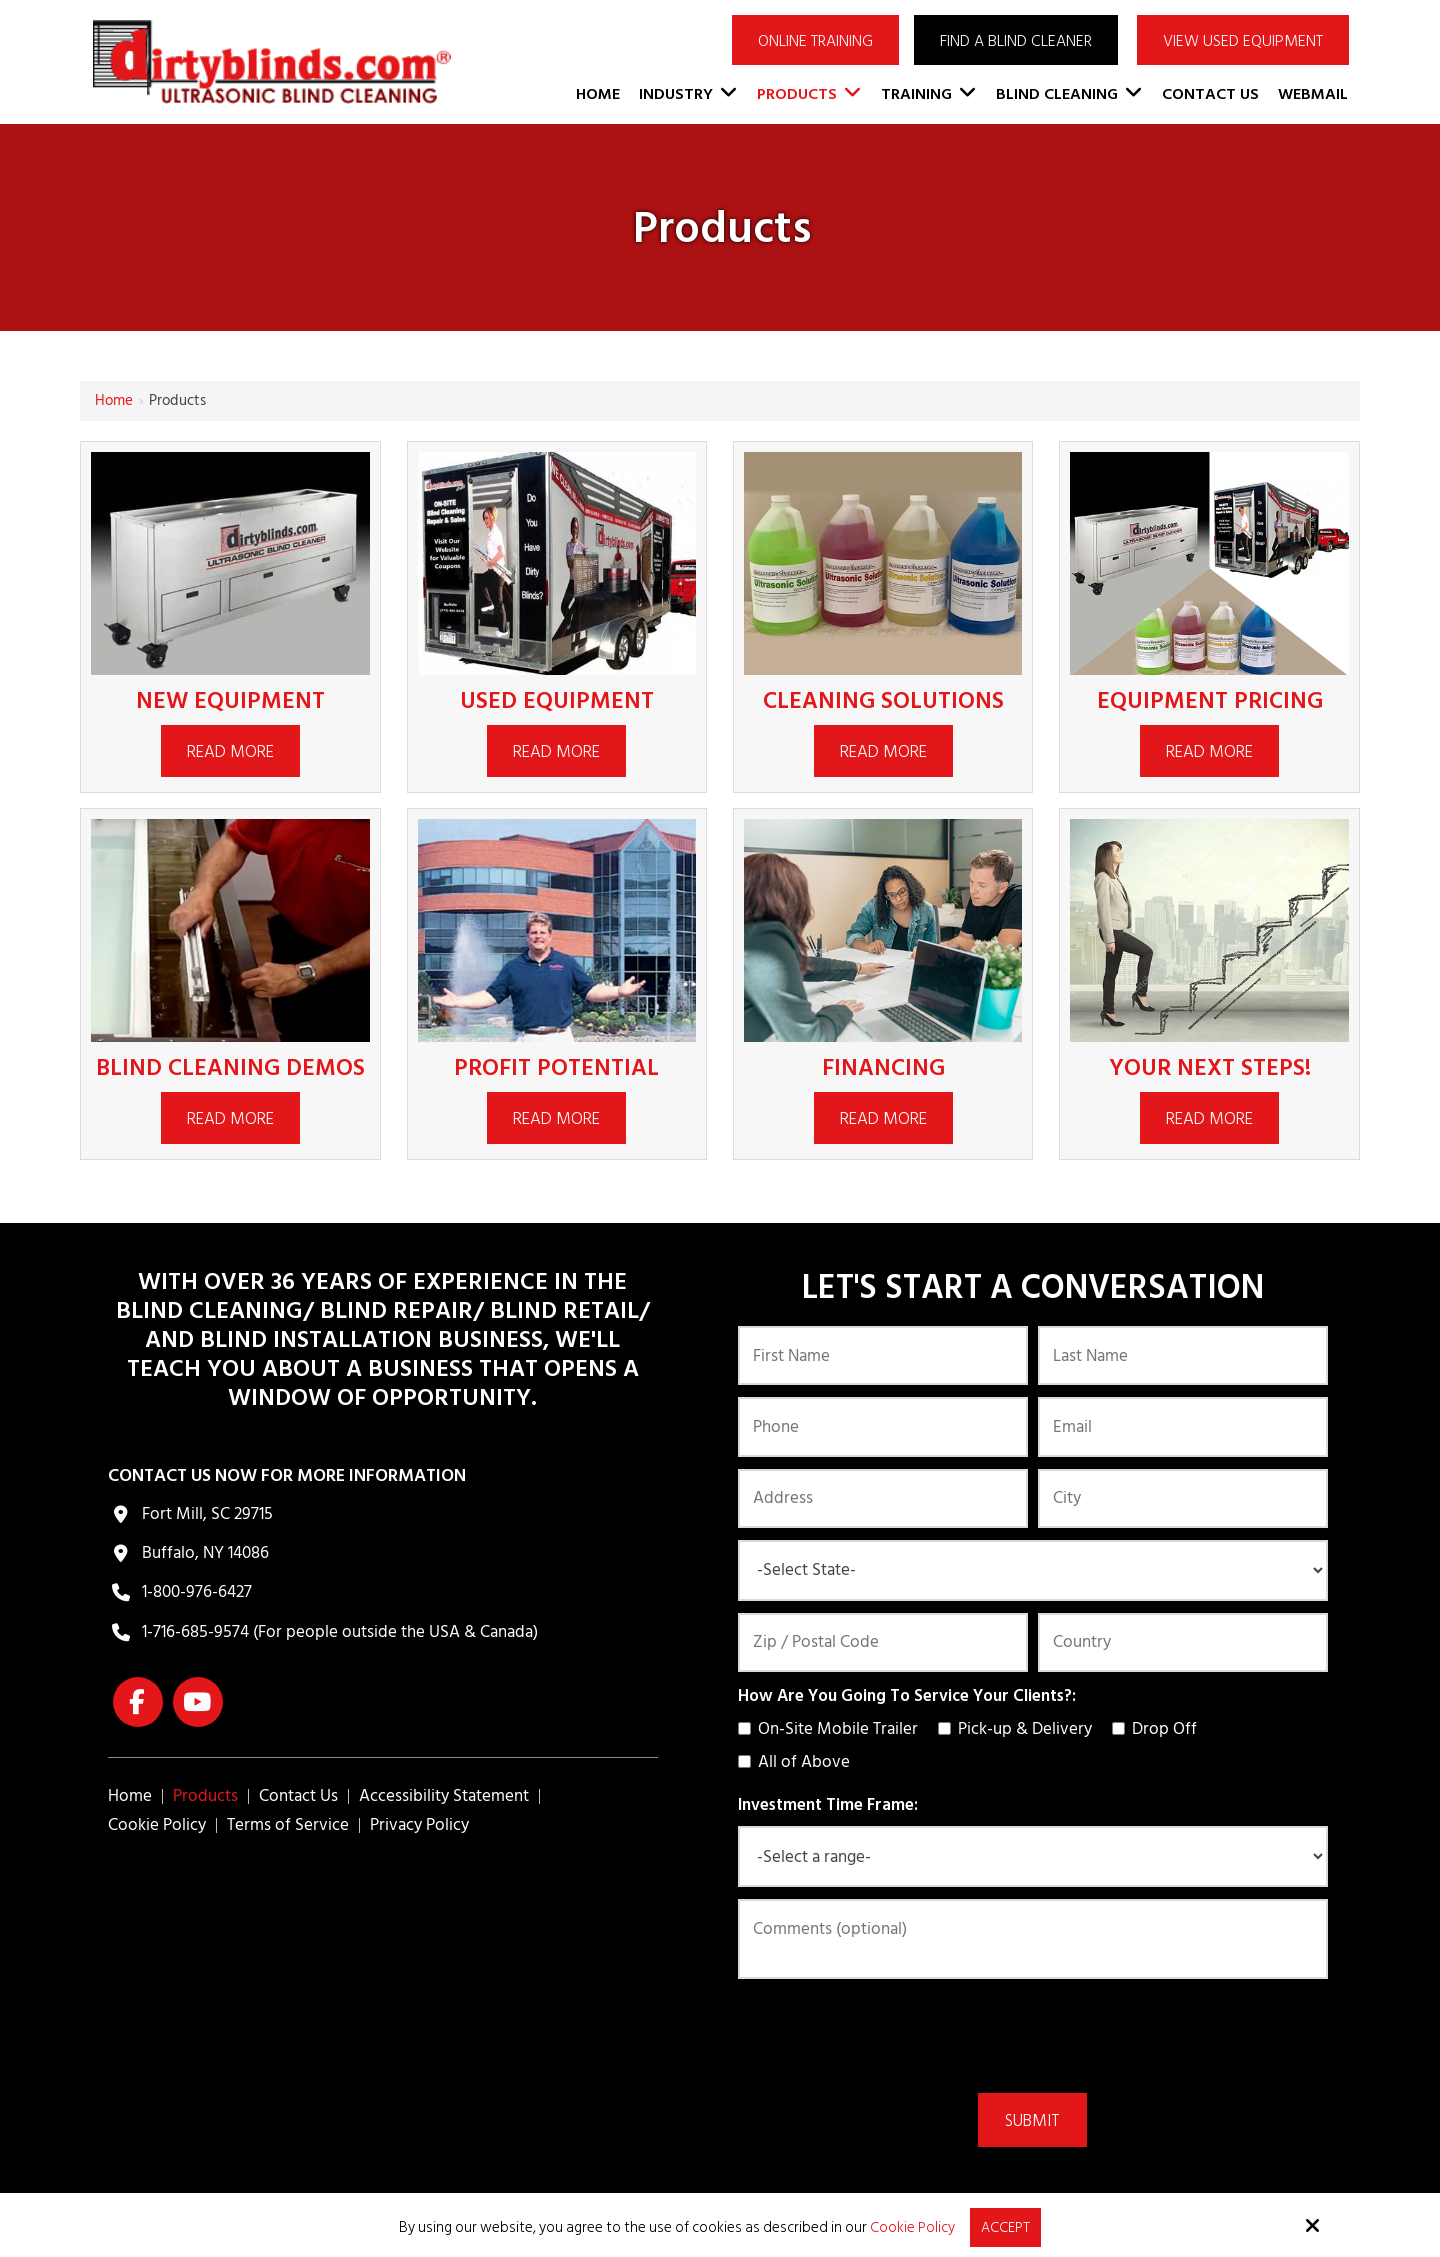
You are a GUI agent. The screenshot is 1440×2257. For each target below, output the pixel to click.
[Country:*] (1183, 1642)
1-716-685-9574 (195, 1632)
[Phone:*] (883, 1426)
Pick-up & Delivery (1019, 1729)
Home (114, 400)
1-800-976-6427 (197, 1592)
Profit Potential (557, 1067)
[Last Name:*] (1183, 1355)
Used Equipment (557, 700)
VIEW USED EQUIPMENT (1243, 41)
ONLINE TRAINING (815, 41)
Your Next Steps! (1210, 1067)
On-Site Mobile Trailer (832, 1729)
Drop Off (1158, 1729)
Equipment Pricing (1209, 700)
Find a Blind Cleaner (1016, 41)
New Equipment (230, 700)
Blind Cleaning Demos (230, 1067)
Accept (1006, 2226)
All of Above (798, 1762)
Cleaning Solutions (883, 700)
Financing (883, 1067)
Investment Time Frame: (828, 1805)
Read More (230, 752)
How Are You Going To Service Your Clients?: (907, 1696)
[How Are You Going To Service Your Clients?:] (744, 1728)
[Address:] (883, 1498)
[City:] (1183, 1498)
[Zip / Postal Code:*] (883, 1642)
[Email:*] (1183, 1426)
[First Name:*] (883, 1355)
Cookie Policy (912, 2227)
